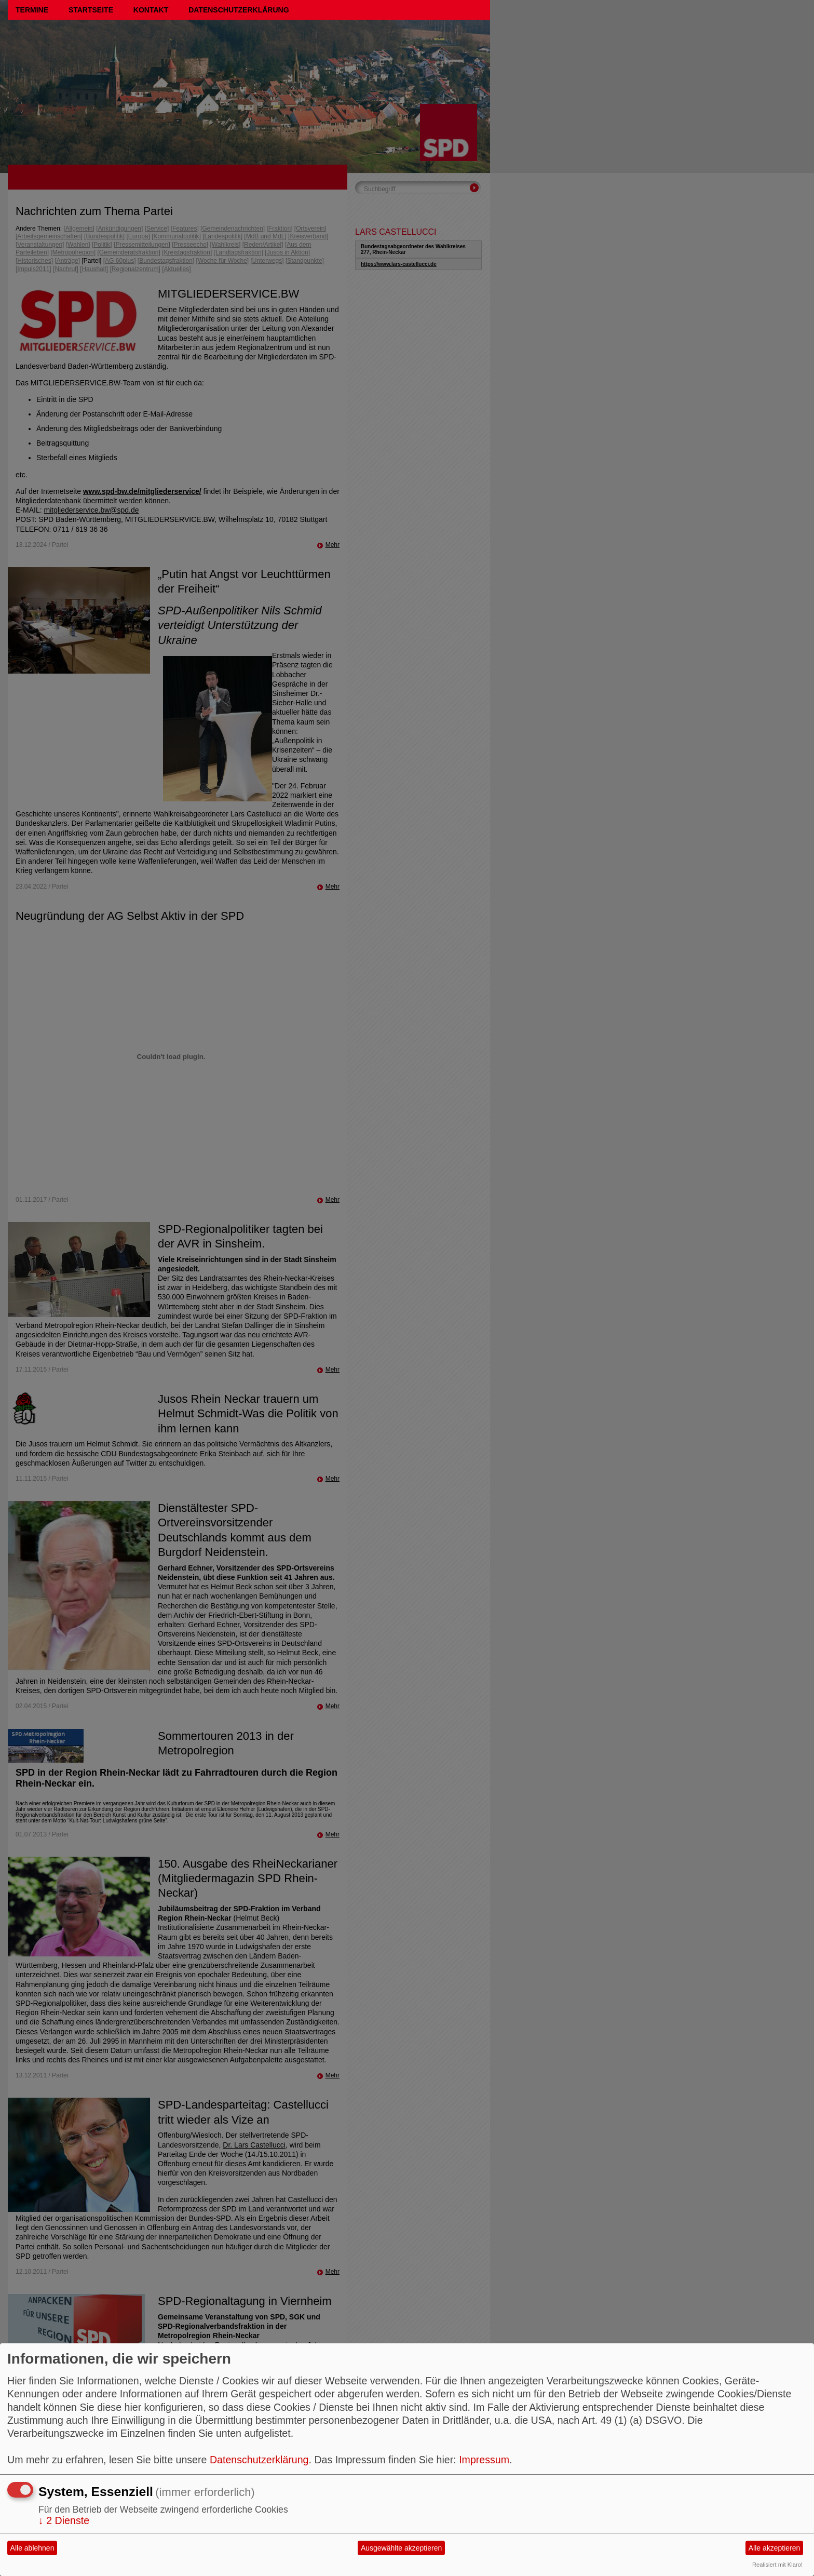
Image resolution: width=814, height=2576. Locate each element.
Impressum (484, 2459)
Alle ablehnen (32, 2548)
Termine (32, 10)
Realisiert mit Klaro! (777, 2564)
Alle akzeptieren (775, 2548)
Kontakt (150, 10)
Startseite (91, 10)
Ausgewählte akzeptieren (401, 2548)
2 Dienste (63, 2520)
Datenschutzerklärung (238, 10)
